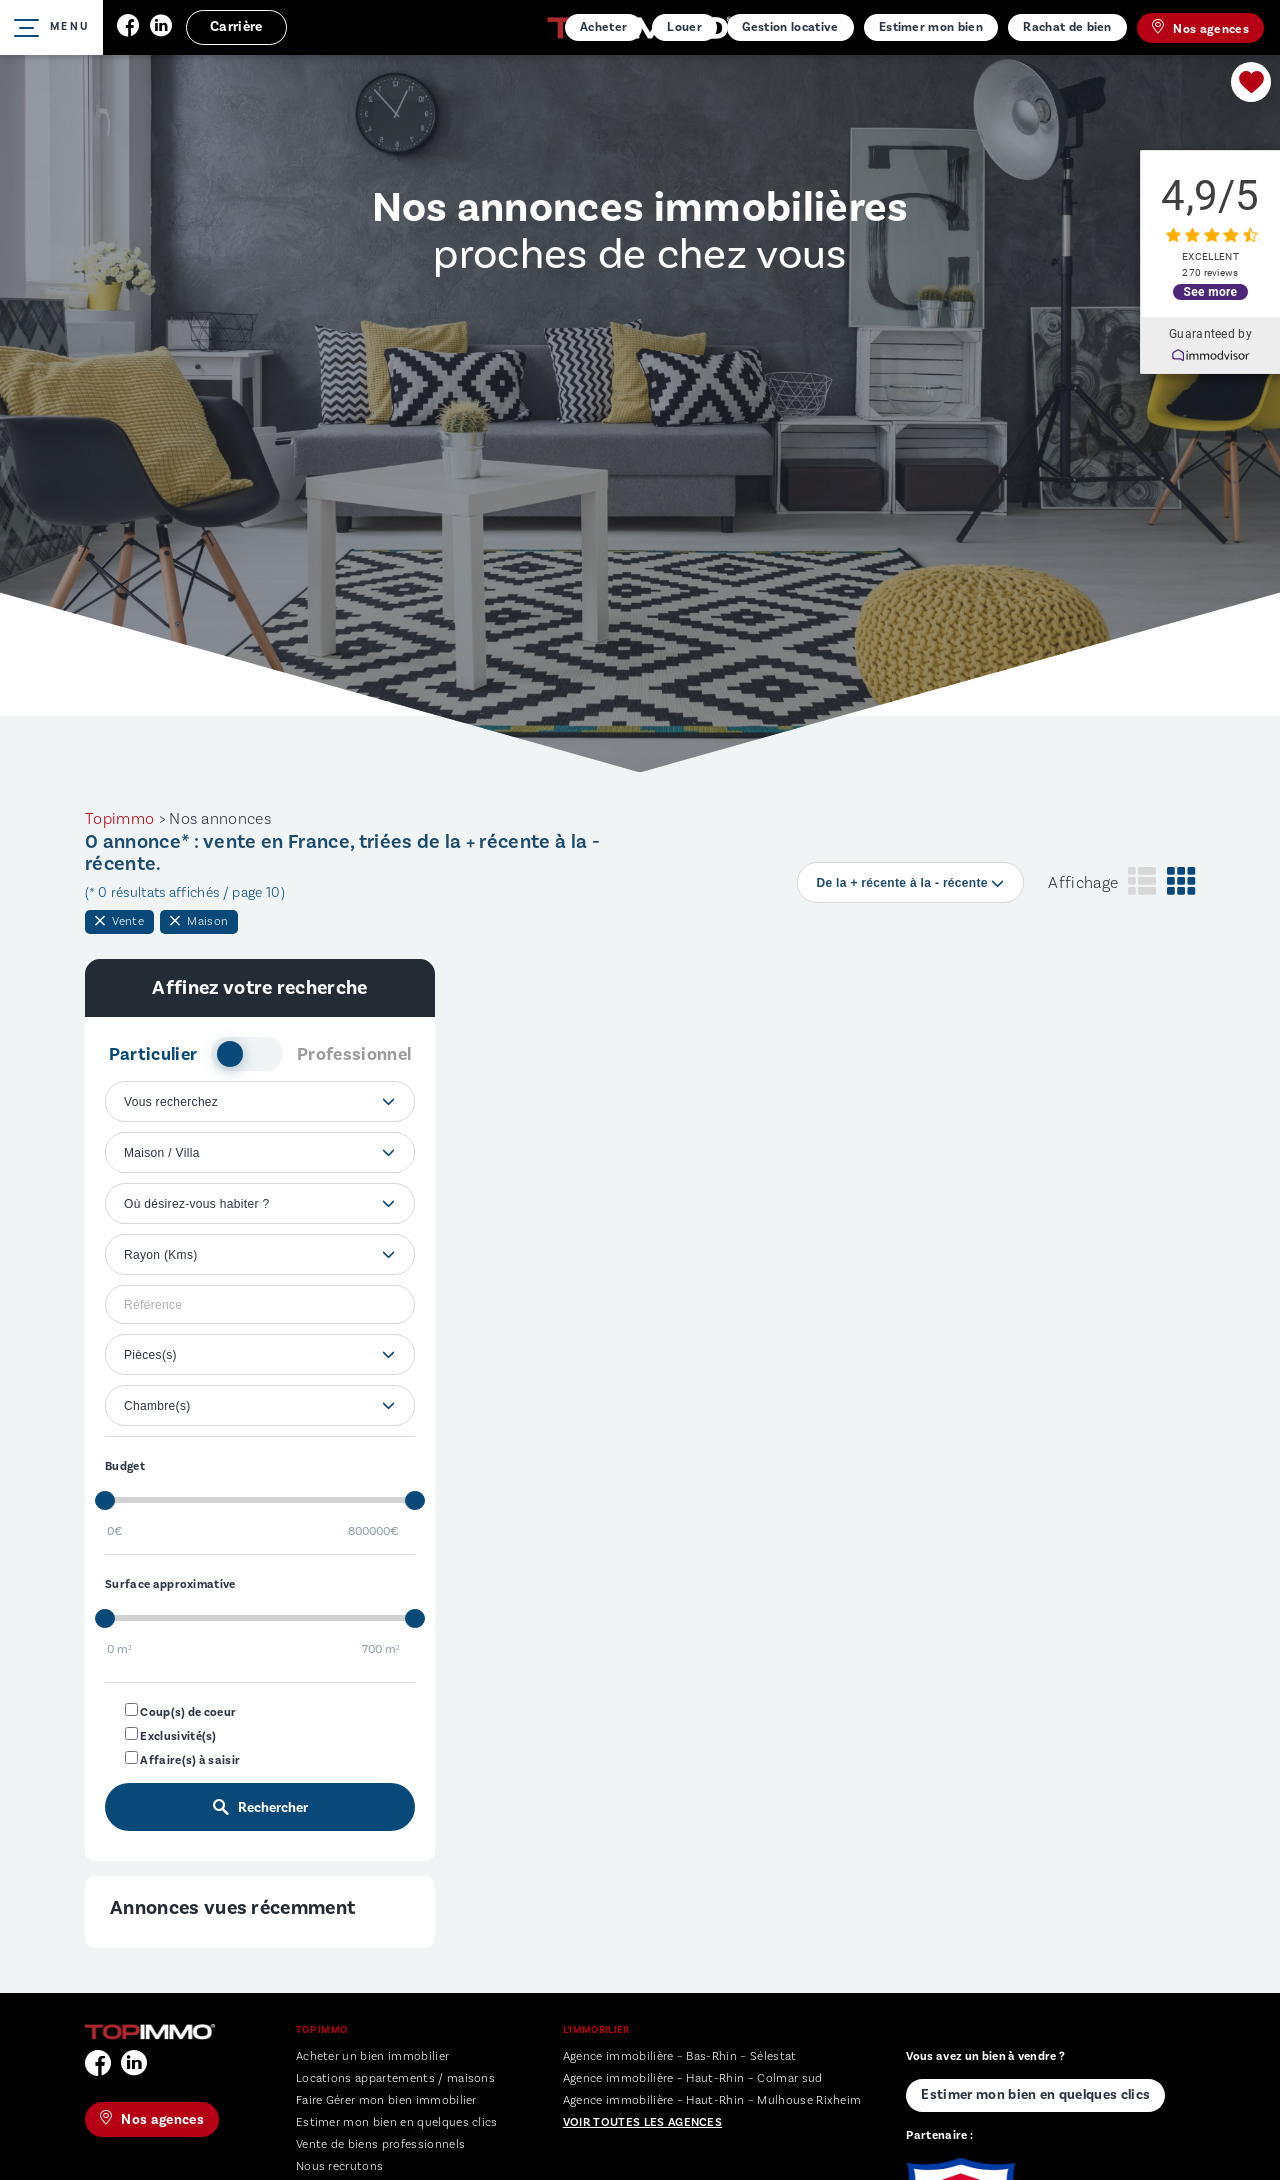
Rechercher (260, 1808)
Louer (684, 27)
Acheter (603, 27)
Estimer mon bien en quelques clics (397, 2122)
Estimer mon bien (931, 27)
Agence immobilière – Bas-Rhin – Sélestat (680, 2056)
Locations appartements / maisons (395, 2078)
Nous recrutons (339, 2166)
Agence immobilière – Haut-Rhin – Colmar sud (693, 2078)
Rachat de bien (1067, 27)
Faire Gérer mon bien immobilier (386, 2100)
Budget (125, 1466)
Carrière (236, 27)
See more (1210, 290)
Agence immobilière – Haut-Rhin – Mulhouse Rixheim (712, 2100)
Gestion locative (790, 27)
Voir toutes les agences (642, 2122)
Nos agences (1200, 28)
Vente (119, 921)
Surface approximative (170, 1584)
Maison (199, 921)
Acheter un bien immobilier (372, 2056)
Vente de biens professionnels (380, 2144)
